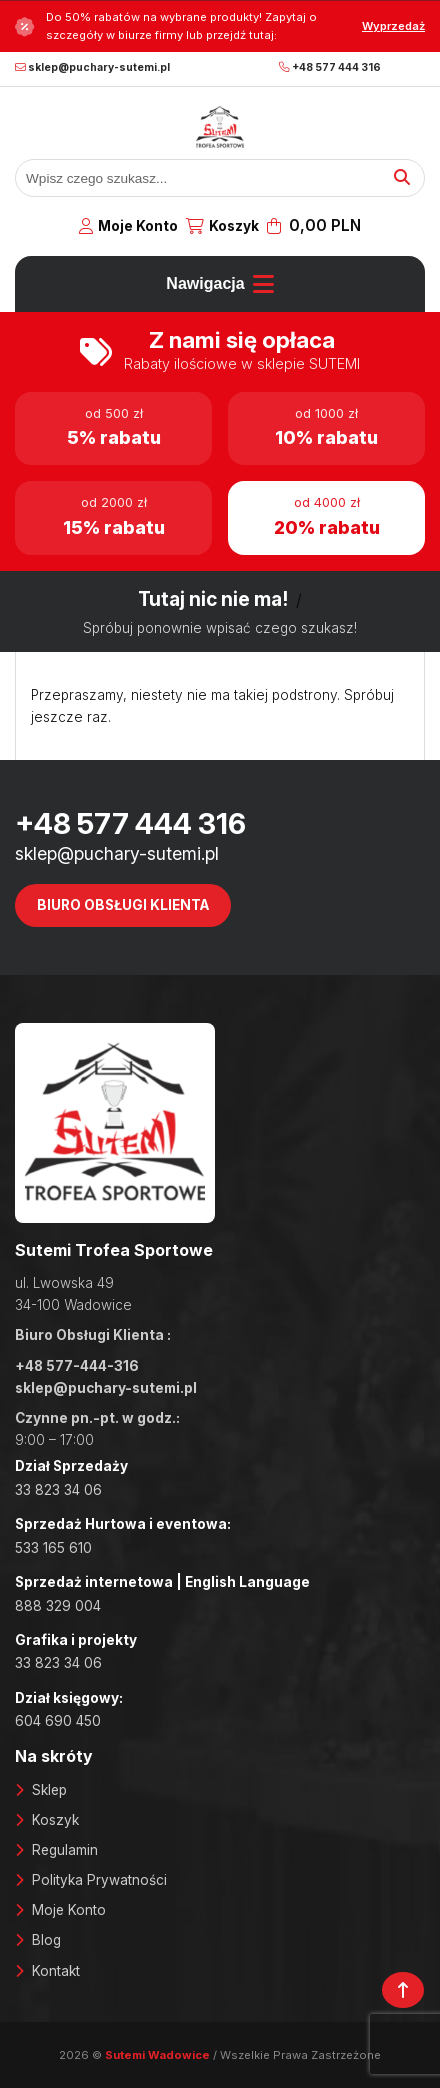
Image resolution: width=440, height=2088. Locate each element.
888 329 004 (58, 1606)
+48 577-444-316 (77, 1366)
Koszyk (234, 226)
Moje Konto (138, 226)
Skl (41, 1790)
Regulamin (65, 1850)
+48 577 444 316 (330, 67)
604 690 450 (58, 1721)
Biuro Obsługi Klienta (123, 905)
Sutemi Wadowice (159, 2055)
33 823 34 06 (58, 1490)
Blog (46, 1940)
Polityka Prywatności (99, 1880)
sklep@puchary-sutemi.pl (92, 67)
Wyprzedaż (393, 26)
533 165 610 (53, 1548)
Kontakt (56, 1971)
